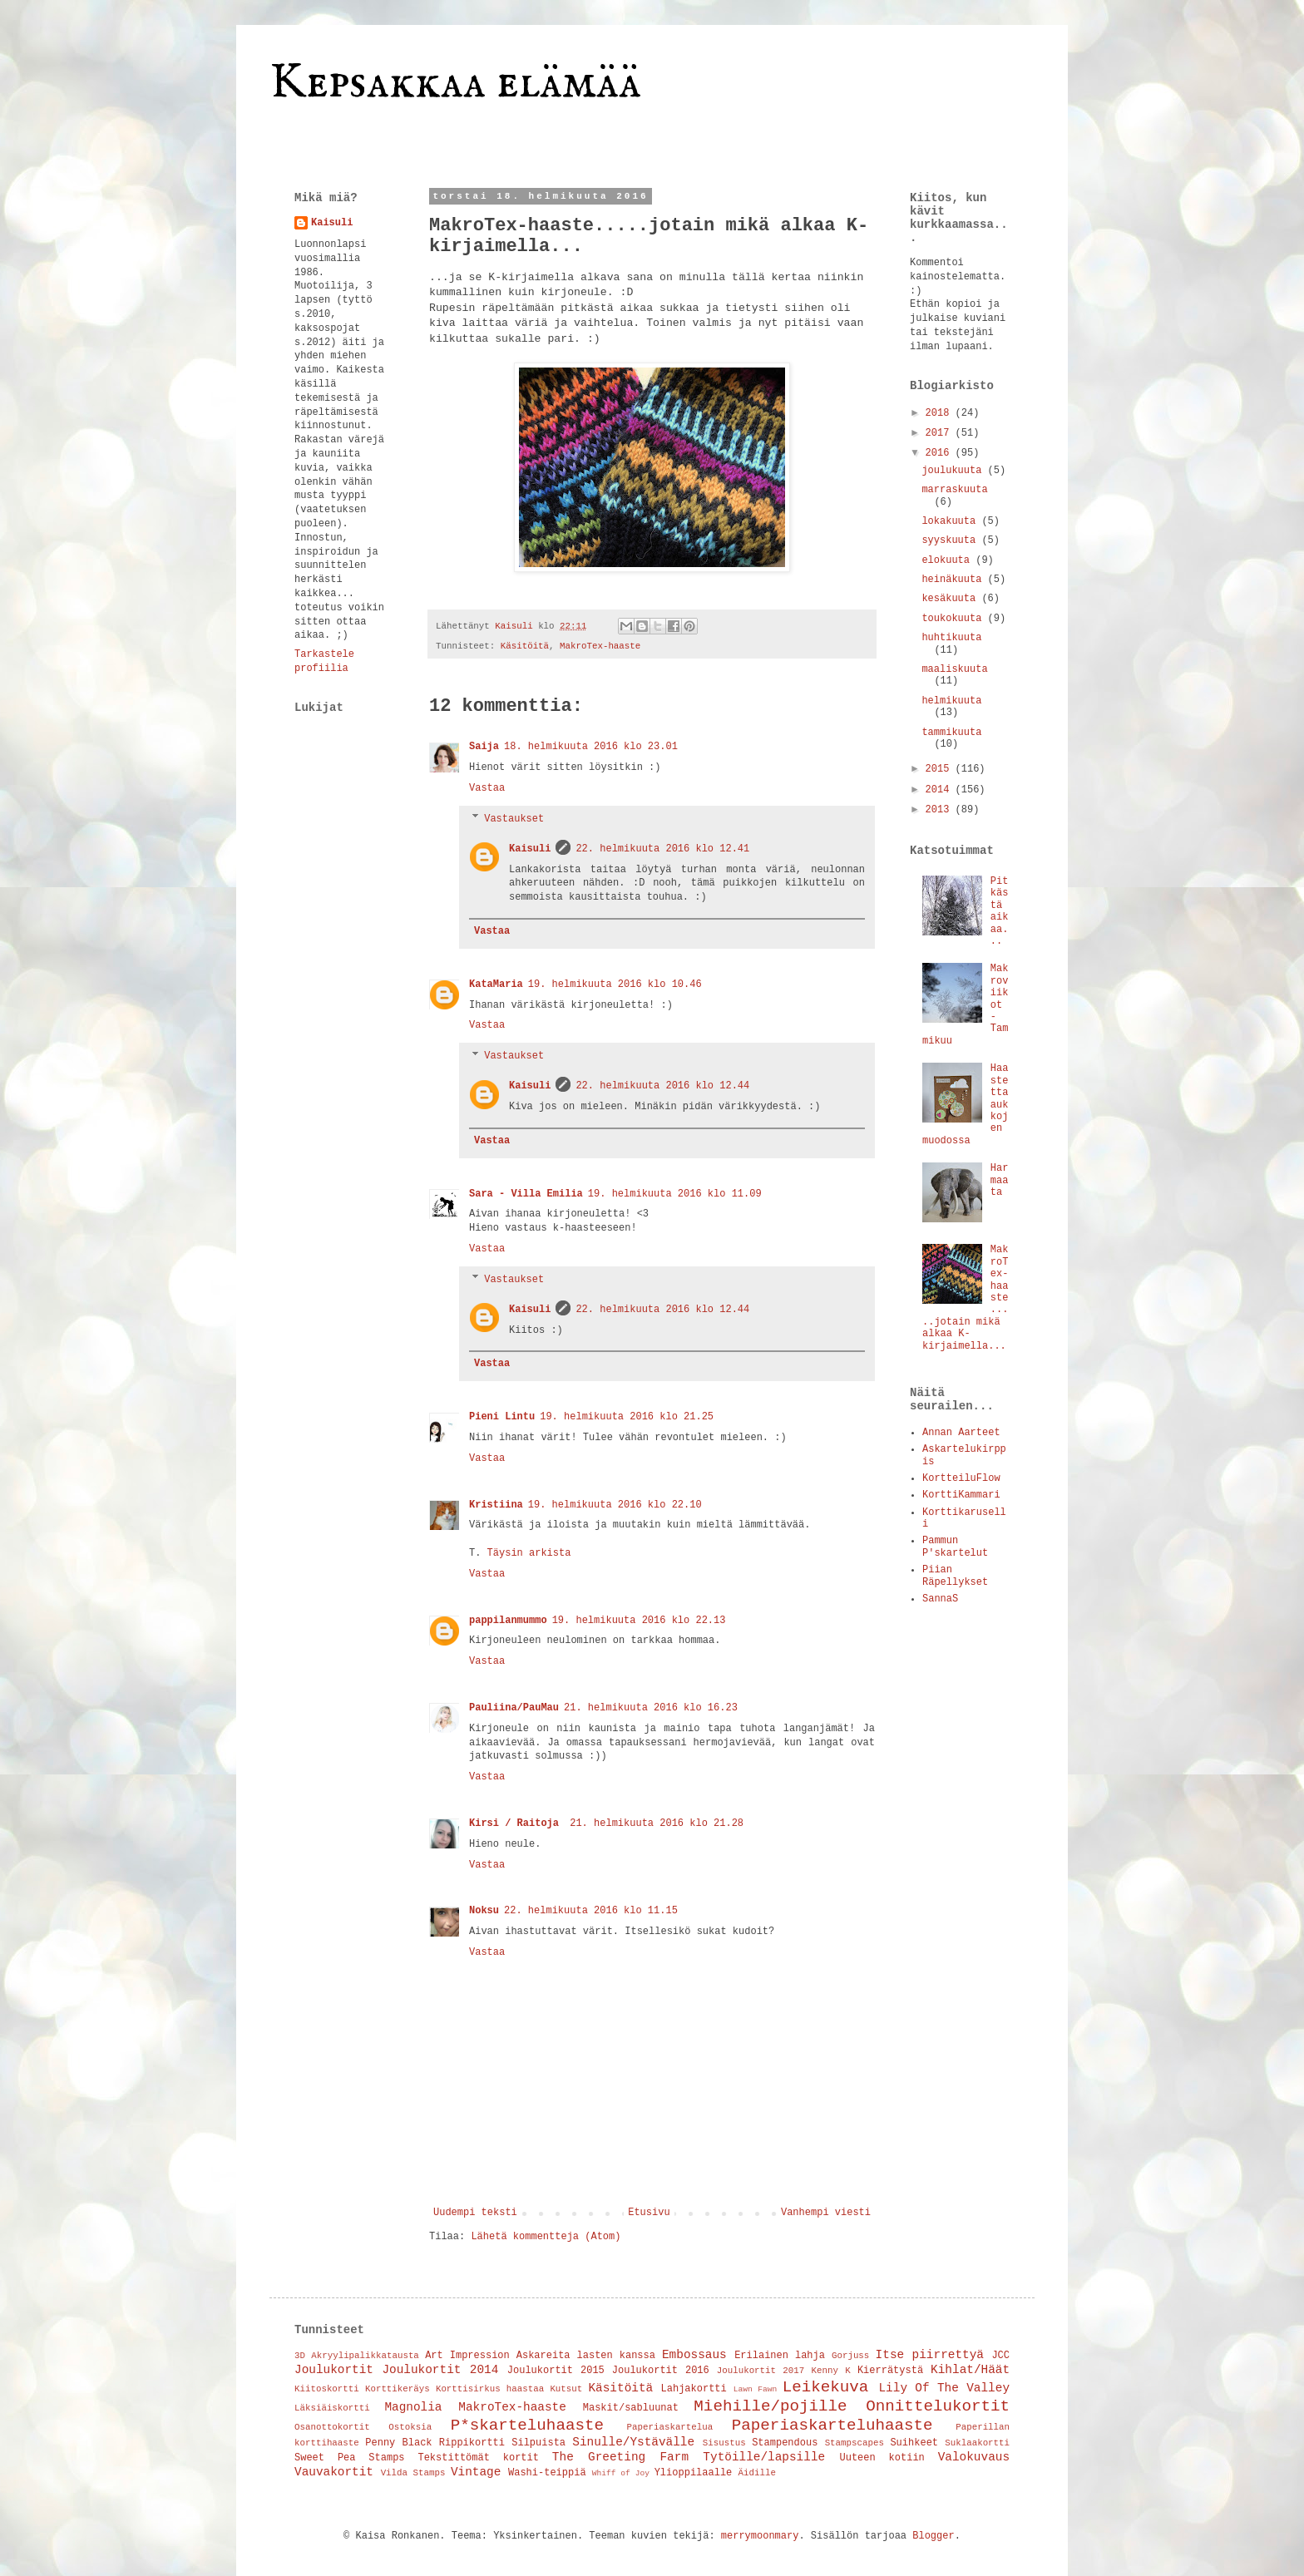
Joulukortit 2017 (760, 2371)
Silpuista (538, 2443)
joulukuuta (954, 470)
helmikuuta (951, 701)
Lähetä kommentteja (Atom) (545, 2237)
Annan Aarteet (961, 1433)
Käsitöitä (525, 646)
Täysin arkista (529, 1553)
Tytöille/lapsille (764, 2457)
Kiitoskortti (326, 2389)
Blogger (933, 2536)
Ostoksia (410, 2427)
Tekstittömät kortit (478, 2458)
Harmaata (999, 1180)
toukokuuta (954, 618)
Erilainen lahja (779, 2355)
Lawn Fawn (756, 2389)
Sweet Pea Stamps (349, 2458)
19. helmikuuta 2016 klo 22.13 (639, 1620)
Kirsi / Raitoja (517, 1823)
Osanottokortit (332, 2427)
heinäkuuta (954, 579)
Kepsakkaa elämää (455, 83)
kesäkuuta (951, 599)
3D (299, 2356)
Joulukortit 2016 (660, 2370)
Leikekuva (826, 2387)
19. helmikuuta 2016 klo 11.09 (675, 1194)
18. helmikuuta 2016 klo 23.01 (591, 747)
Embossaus (694, 2354)
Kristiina (496, 1505)
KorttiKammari (961, 1495)
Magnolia (413, 2407)
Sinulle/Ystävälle (633, 2442)
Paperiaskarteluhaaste (832, 2425)
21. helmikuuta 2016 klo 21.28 (656, 1823)
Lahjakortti (694, 2389)
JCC (1000, 2355)
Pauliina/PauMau (514, 1708)
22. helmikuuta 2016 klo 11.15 (591, 1911)
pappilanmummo (508, 1620)
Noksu (484, 1911)
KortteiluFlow (961, 1478)
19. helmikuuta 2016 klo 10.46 (615, 984)
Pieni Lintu (502, 1417)
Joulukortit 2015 (556, 2370)
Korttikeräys (397, 2389)
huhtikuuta (951, 638)
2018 (941, 413)
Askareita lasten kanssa (585, 2355)
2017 (941, 433)
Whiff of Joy (621, 2473)
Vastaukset (514, 819)
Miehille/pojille (770, 2406)
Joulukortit (333, 2369)
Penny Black (398, 2443)
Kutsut (566, 2389)
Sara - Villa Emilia (526, 1194)
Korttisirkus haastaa (490, 2389)
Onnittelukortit (938, 2406)
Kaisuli (530, 849)
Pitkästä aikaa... (999, 911)
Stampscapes (854, 2443)
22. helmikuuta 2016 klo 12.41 (662, 849)
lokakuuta (951, 521)
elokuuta (948, 560)
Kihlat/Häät (970, 2369)
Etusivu (648, 2212)
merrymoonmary (760, 2536)
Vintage (476, 2472)
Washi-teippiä (547, 2473)
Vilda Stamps (413, 2473)
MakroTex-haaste (600, 646)
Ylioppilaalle (693, 2473)
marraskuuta (954, 490)
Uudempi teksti (475, 2212)
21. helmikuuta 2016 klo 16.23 (651, 1708)
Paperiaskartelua (670, 2427)
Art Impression (467, 2355)
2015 (941, 769)
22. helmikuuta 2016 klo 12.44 (662, 1086)
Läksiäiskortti (332, 2408)
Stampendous (784, 2443)
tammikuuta (951, 732)
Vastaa (487, 788)
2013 (941, 810)
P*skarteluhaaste (527, 2425)
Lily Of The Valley (944, 2388)
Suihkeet (914, 2443)
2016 (941, 453)
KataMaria (496, 984)
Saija (484, 747)
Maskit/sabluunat (631, 2408)
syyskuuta (951, 540)
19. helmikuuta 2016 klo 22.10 (615, 1505)
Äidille (757, 2473)
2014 (941, 790)
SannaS (940, 1599)
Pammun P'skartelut (955, 1546)
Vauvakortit (333, 2472)
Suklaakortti (977, 2443)
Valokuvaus (974, 2457)
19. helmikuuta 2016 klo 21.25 (627, 1417)
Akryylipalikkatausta (365, 2356)
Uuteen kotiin (882, 2458)
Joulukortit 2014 (440, 2369)
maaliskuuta (954, 669)
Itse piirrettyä (930, 2354)
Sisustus (724, 2443)
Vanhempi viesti (826, 2212)
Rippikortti (472, 2443)
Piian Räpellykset (955, 1575)
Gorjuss (850, 2356)
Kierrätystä (890, 2370)
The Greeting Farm (620, 2457)
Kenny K (830, 2371)
